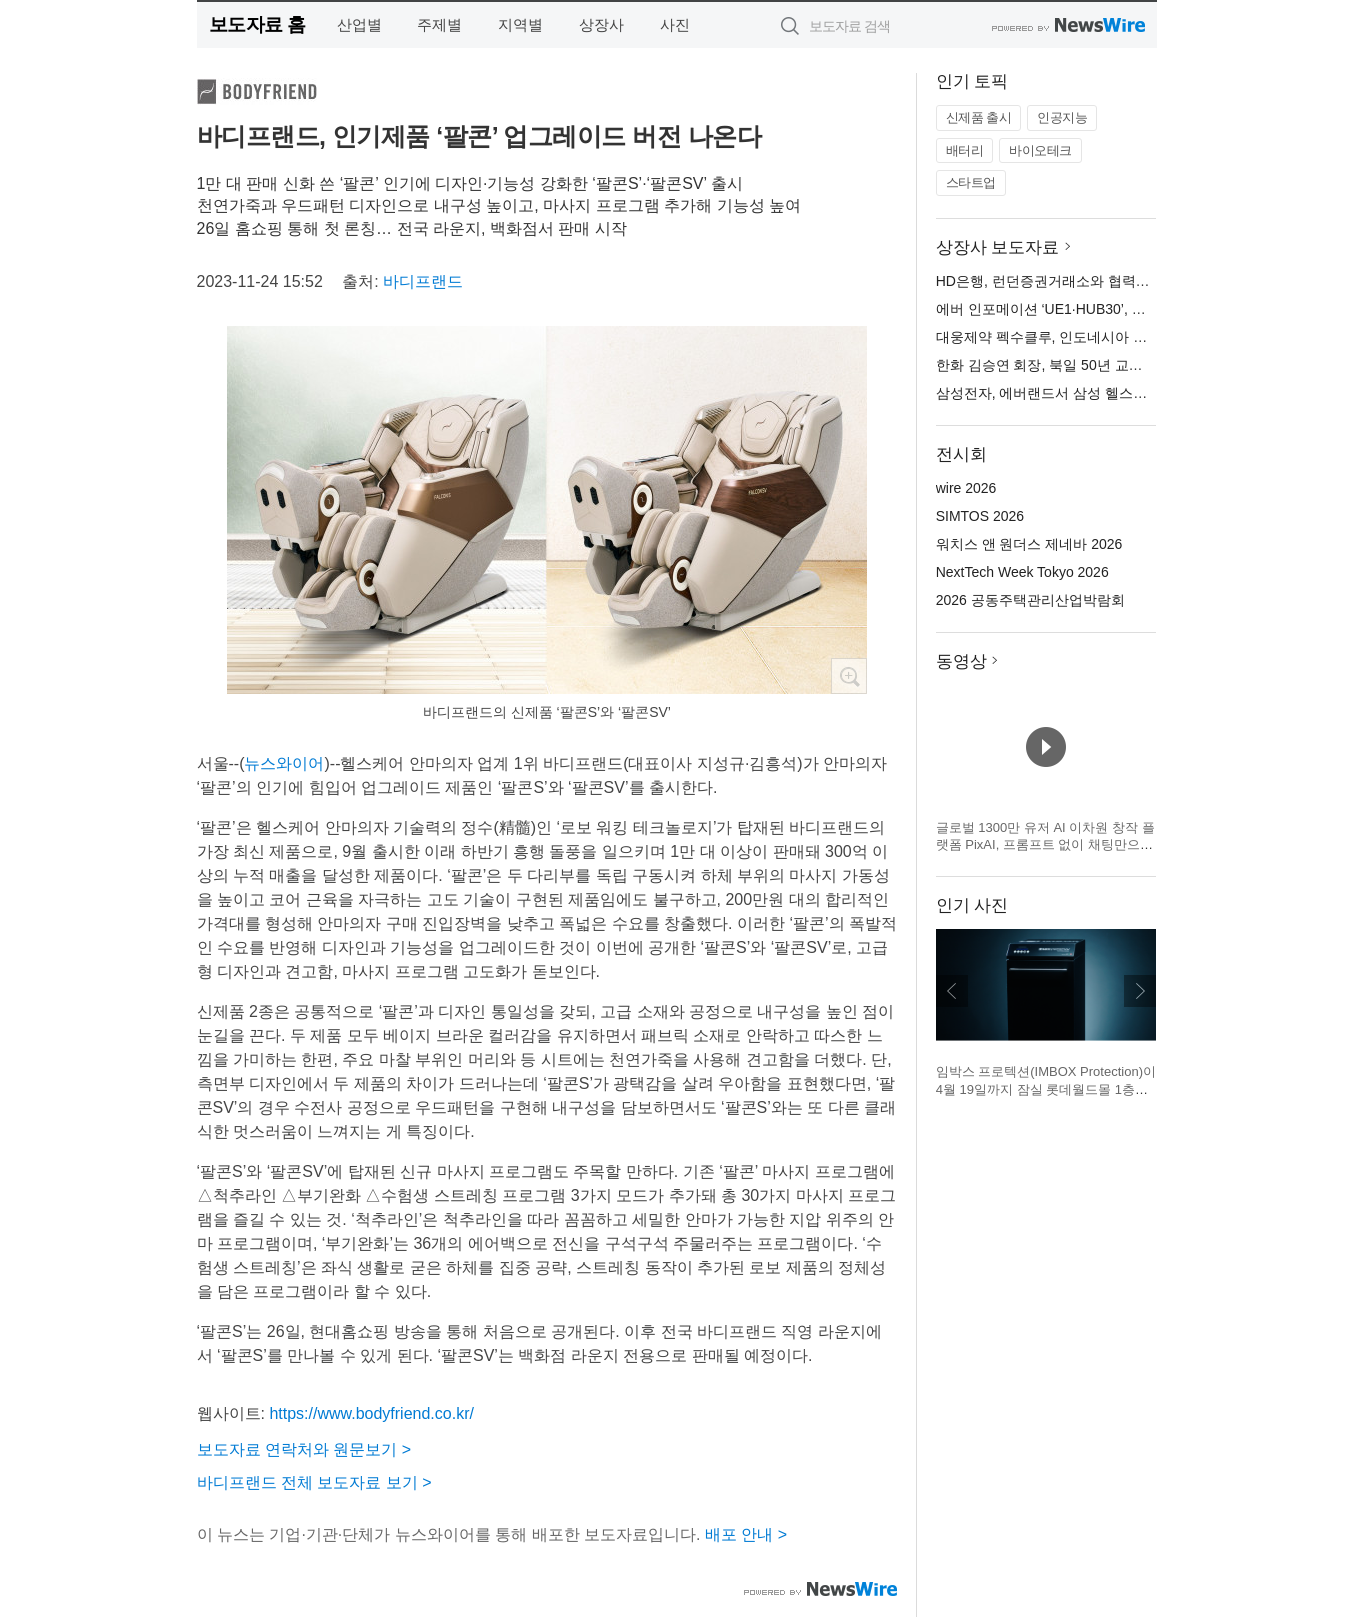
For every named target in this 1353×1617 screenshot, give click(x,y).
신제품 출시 (979, 117)
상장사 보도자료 (998, 247)
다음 (1140, 991)
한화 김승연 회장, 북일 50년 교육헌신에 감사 (1076, 365)
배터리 (965, 150)
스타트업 (971, 182)
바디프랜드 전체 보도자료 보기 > (314, 1482)
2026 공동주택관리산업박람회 (1030, 600)
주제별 (439, 24)
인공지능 (1062, 117)
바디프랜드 (423, 281)
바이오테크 (1040, 150)
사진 (675, 24)
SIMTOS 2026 (980, 516)
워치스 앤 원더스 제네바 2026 (1029, 544)
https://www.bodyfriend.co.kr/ (371, 1413)
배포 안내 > (746, 1534)
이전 (952, 991)
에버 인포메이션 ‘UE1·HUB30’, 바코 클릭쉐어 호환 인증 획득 (1126, 309)
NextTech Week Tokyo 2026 (1022, 572)
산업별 (359, 24)
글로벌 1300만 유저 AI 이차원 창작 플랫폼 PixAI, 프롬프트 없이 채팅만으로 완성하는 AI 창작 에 (1045, 845)
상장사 (601, 24)
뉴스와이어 (284, 763)
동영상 (961, 661)
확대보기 (849, 676)
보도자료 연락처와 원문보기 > (304, 1449)
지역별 (520, 24)
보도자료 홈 (257, 24)
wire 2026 (966, 488)
